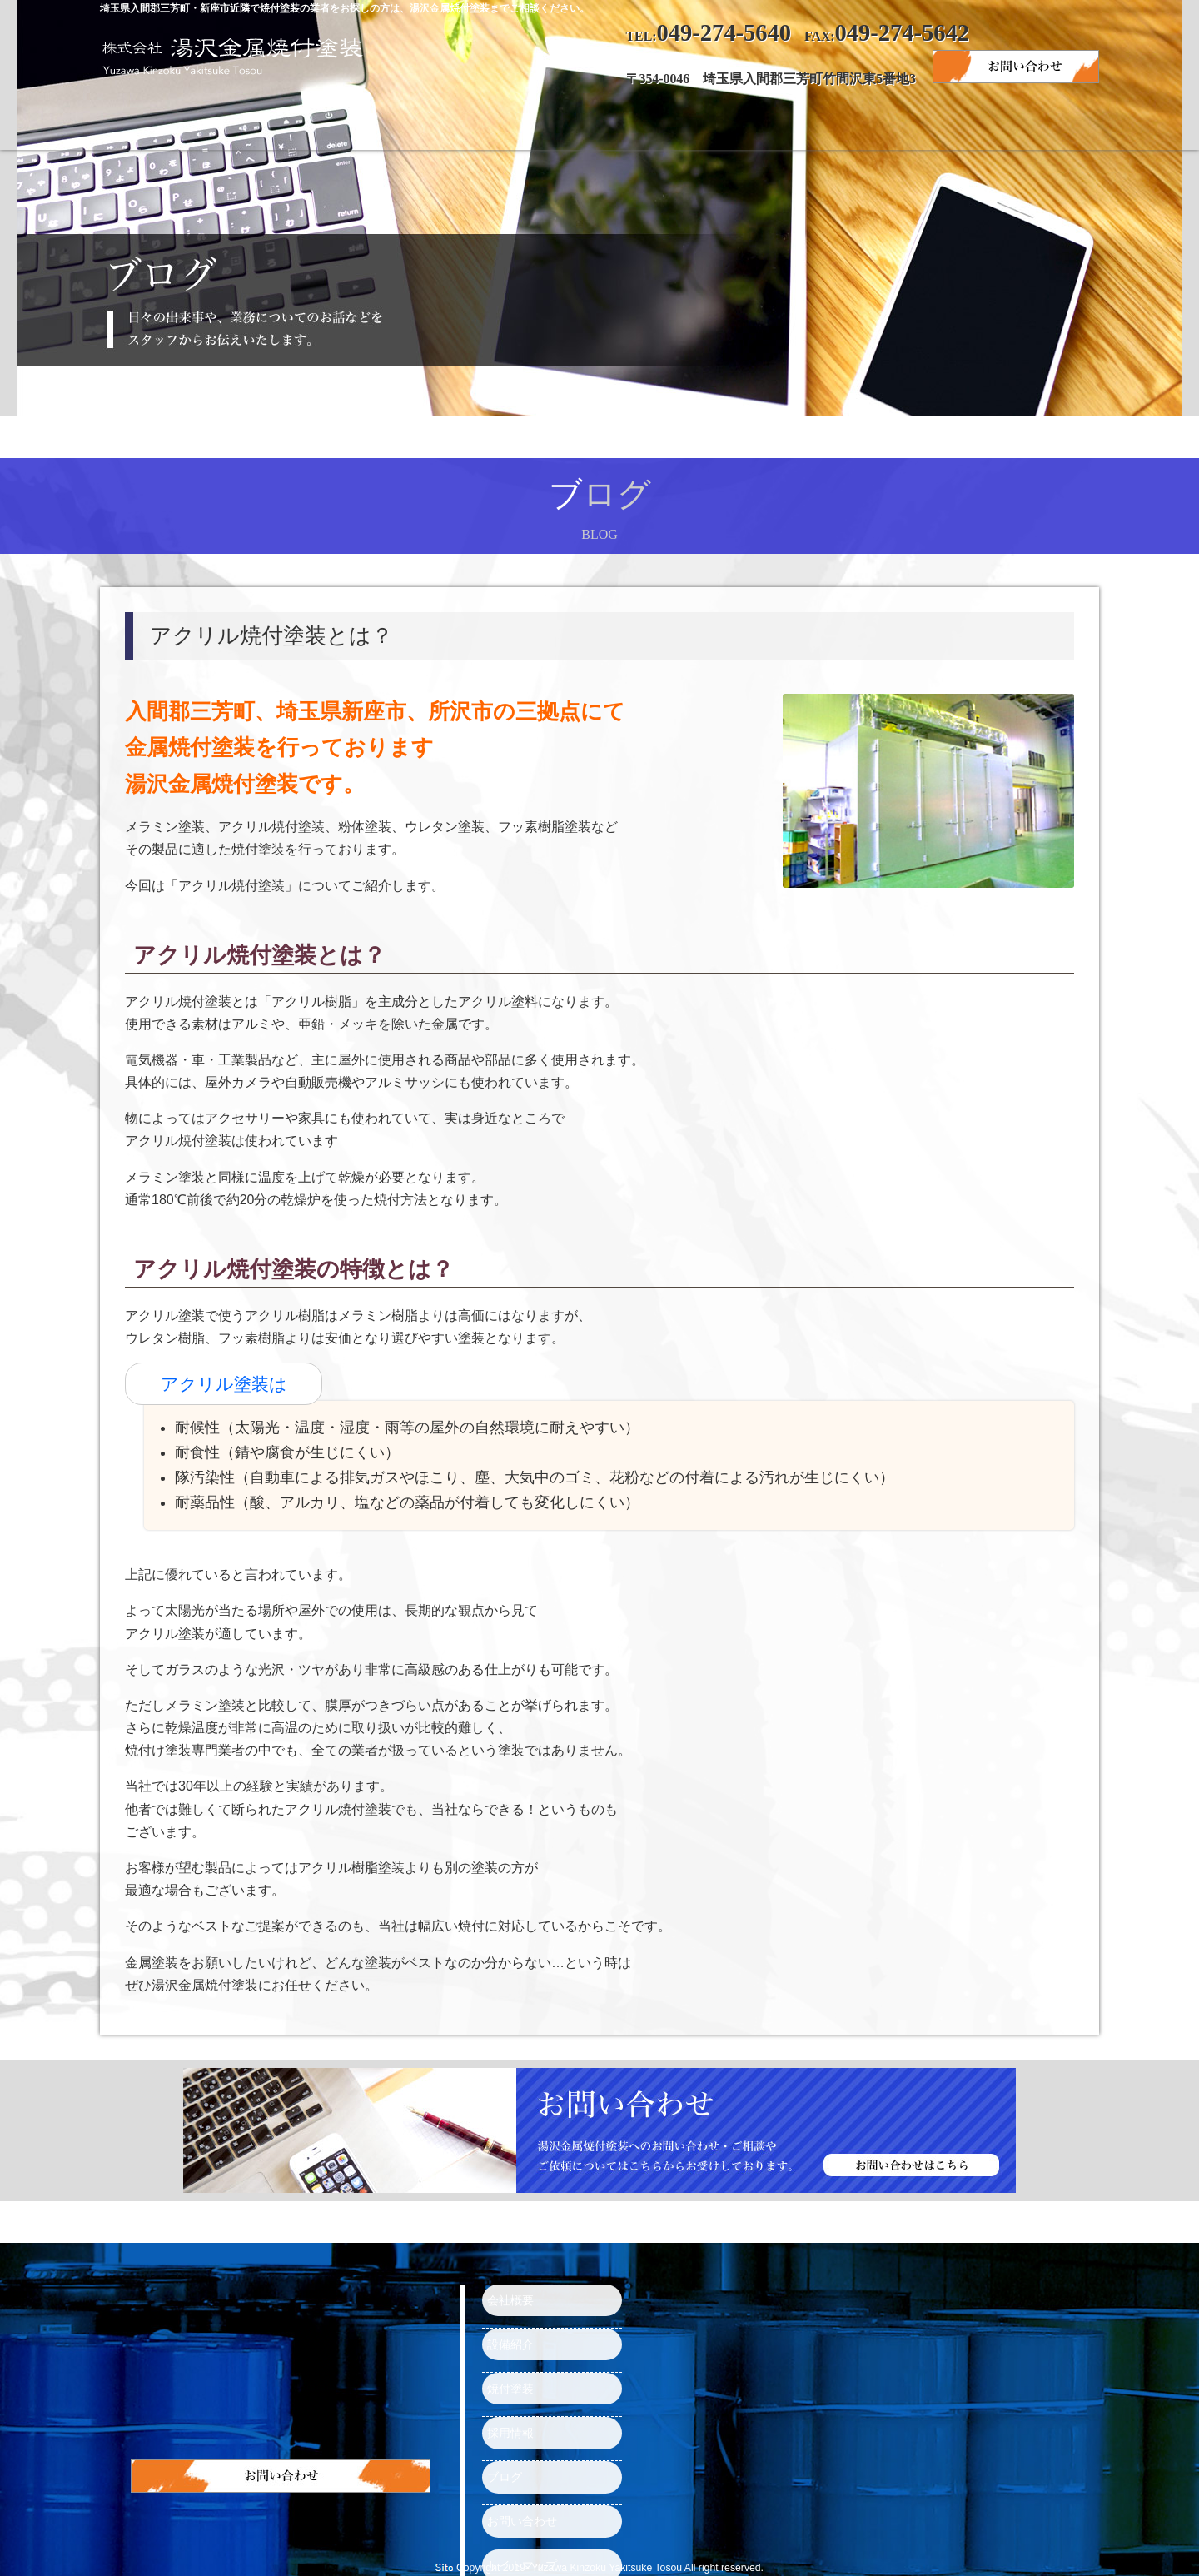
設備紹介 (466, 125)
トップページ (199, 125)
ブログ (866, 125)
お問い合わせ (999, 125)
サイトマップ (514, 2497)
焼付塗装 (599, 125)
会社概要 (333, 125)
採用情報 (732, 125)
